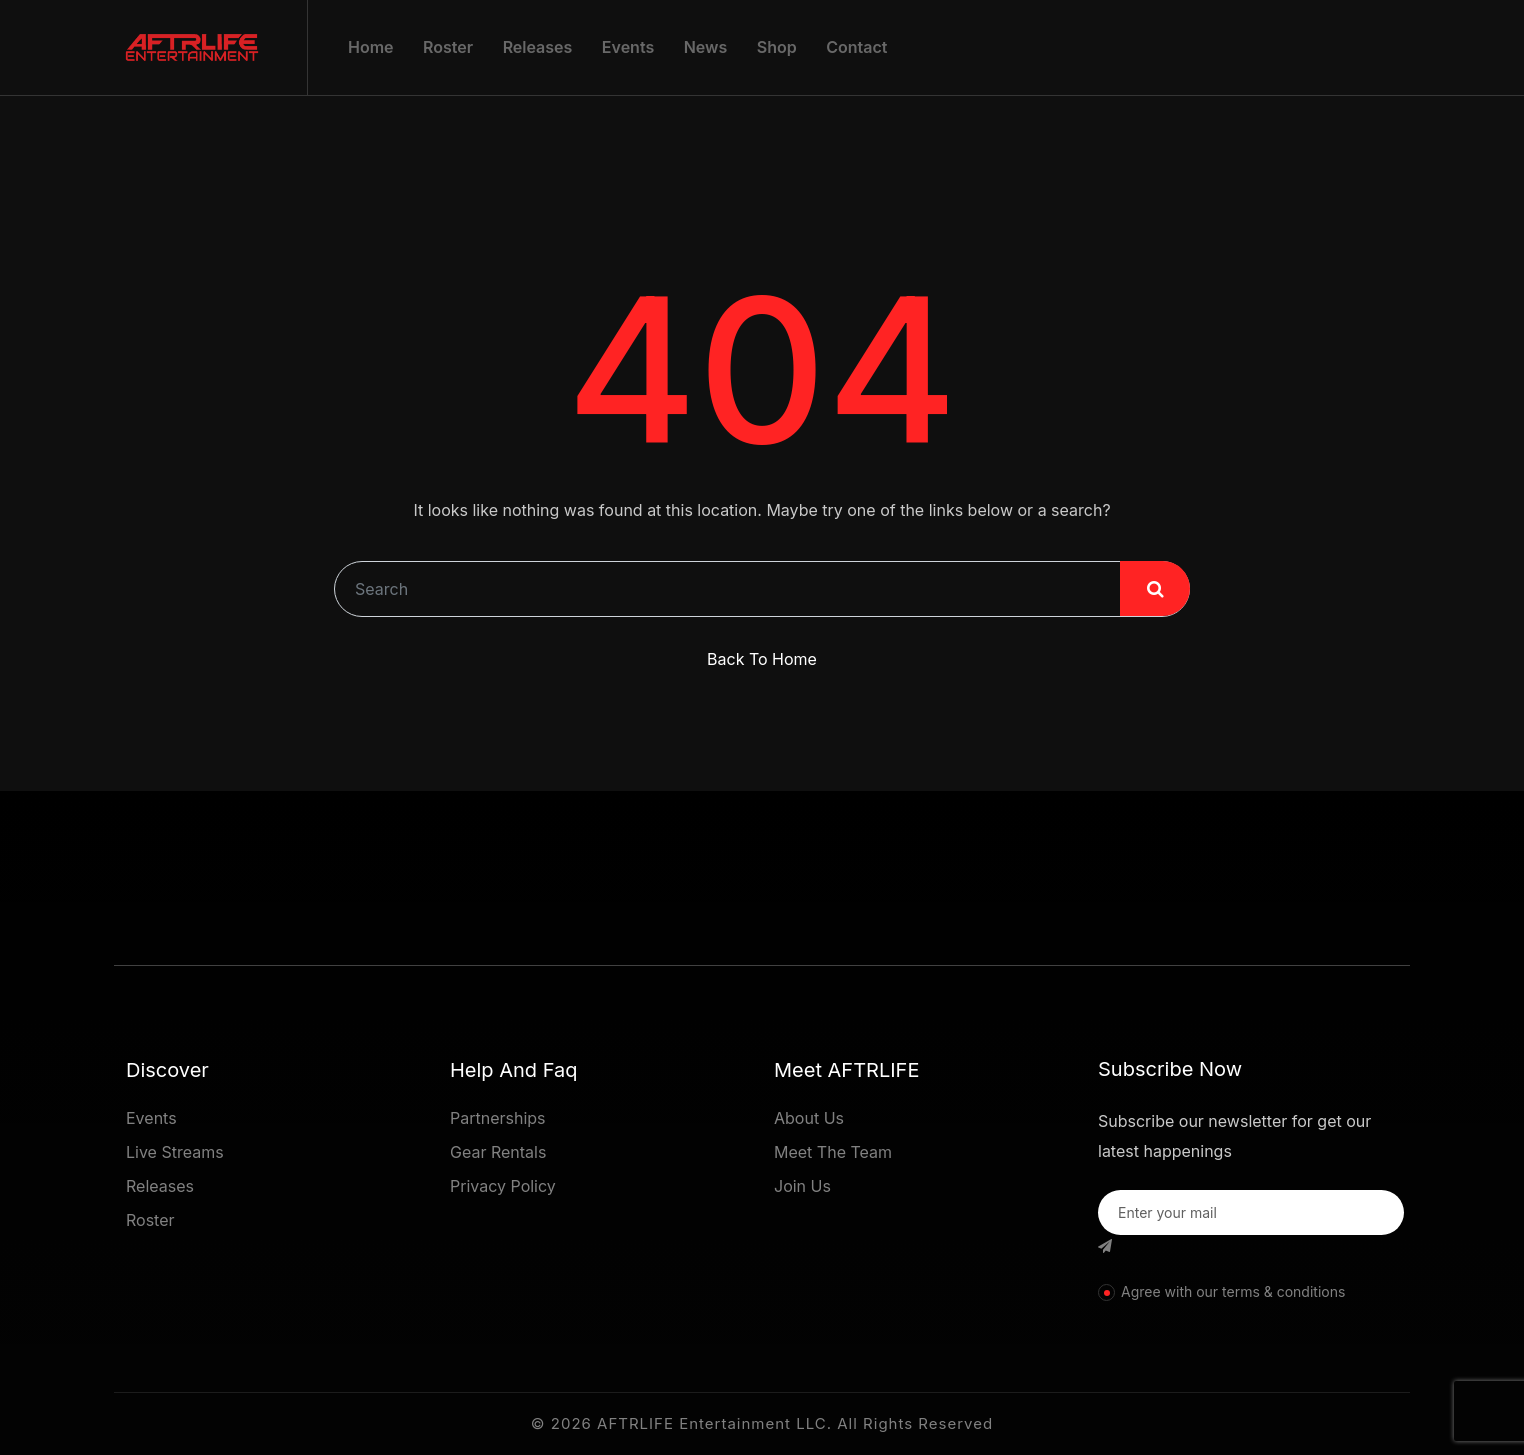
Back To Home (762, 659)
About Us (809, 1118)
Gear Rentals (498, 1152)
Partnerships (498, 1118)
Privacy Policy (503, 1186)
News (706, 47)
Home (371, 47)
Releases (538, 47)
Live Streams (175, 1152)
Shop (777, 47)
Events (628, 47)
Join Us (802, 1186)
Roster (448, 47)
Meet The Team (833, 1152)
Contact (856, 47)
